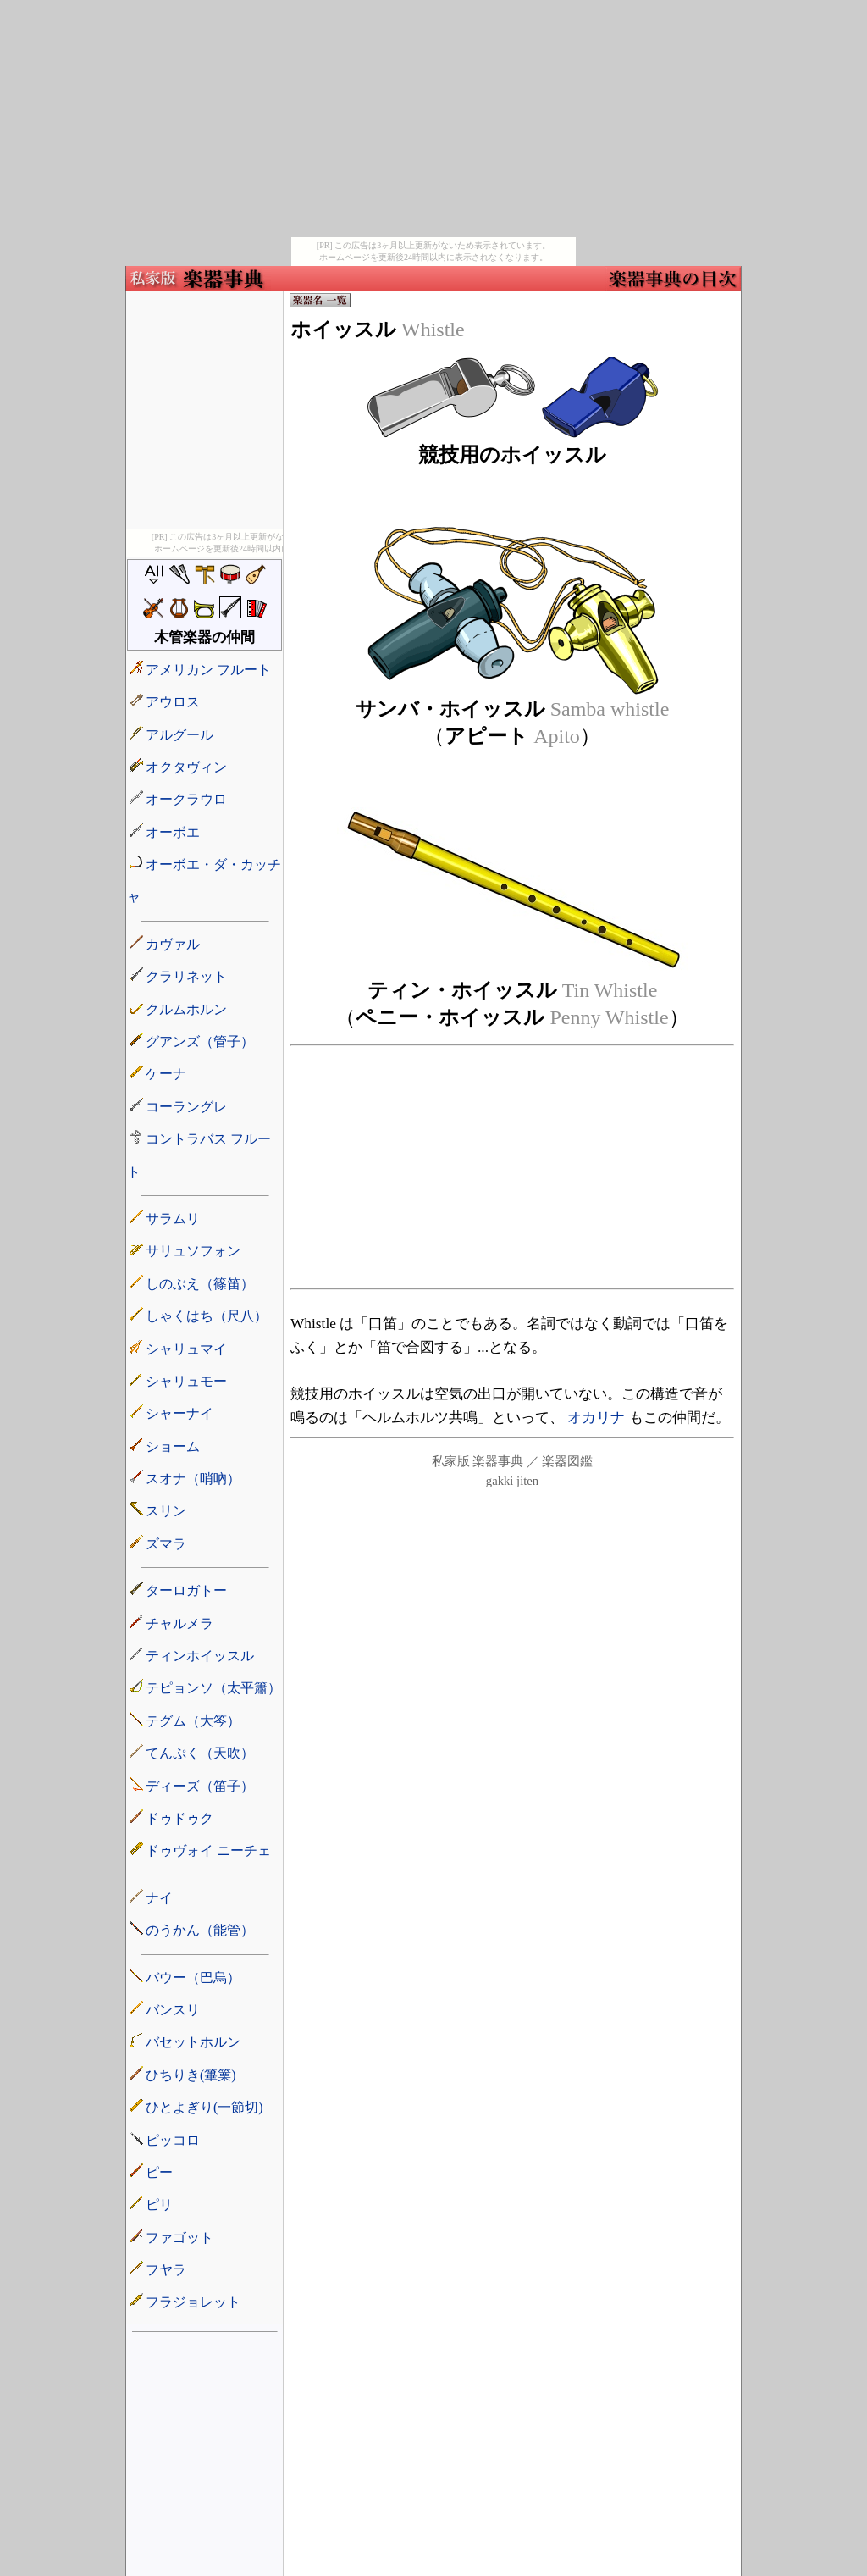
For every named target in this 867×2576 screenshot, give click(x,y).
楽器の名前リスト (204, 1307)
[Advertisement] (433, 118)
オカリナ (596, 1418)
